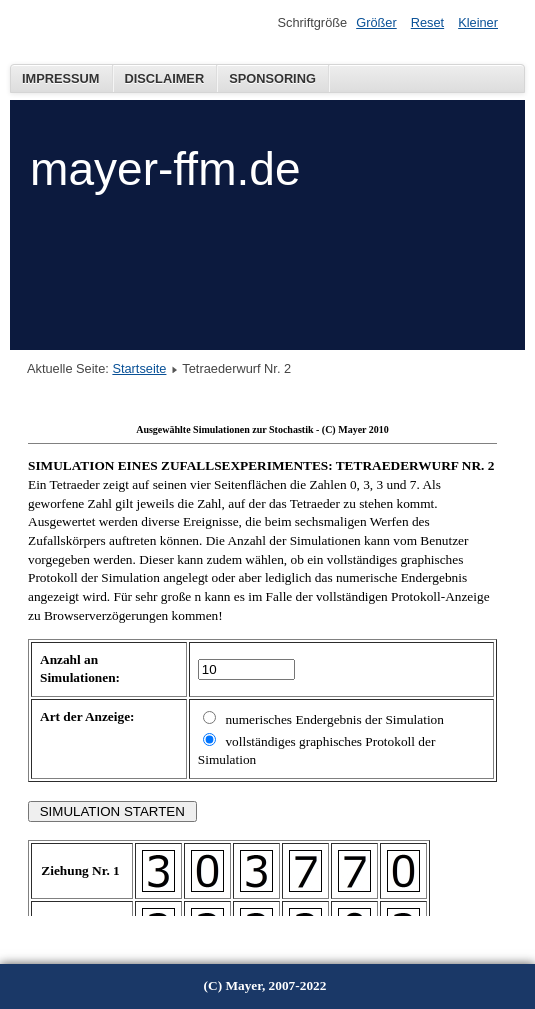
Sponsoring (272, 78)
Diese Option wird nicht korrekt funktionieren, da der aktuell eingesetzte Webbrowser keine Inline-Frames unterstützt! (262, 666)
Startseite (139, 368)
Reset (427, 22)
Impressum (61, 78)
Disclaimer (165, 78)
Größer (376, 22)
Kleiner (478, 22)
